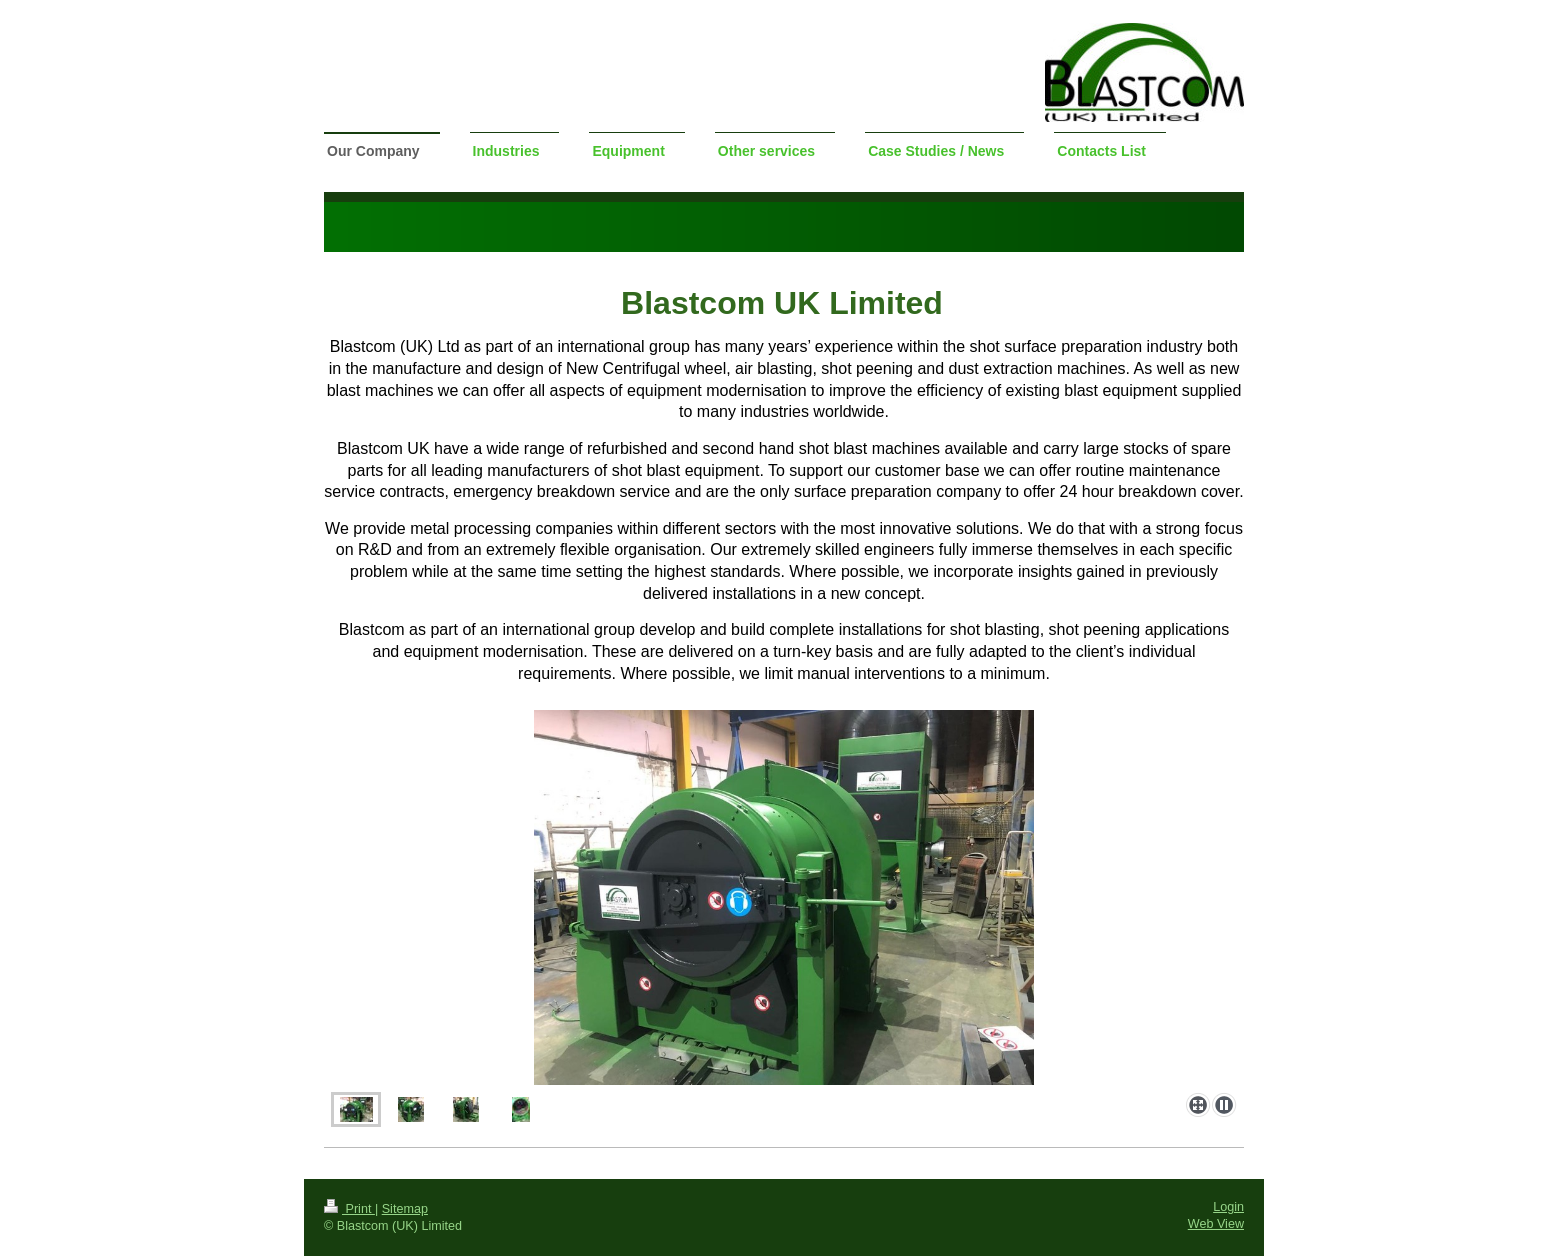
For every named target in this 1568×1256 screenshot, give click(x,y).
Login (1228, 1207)
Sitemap (405, 1209)
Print (349, 1209)
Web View (1216, 1224)
